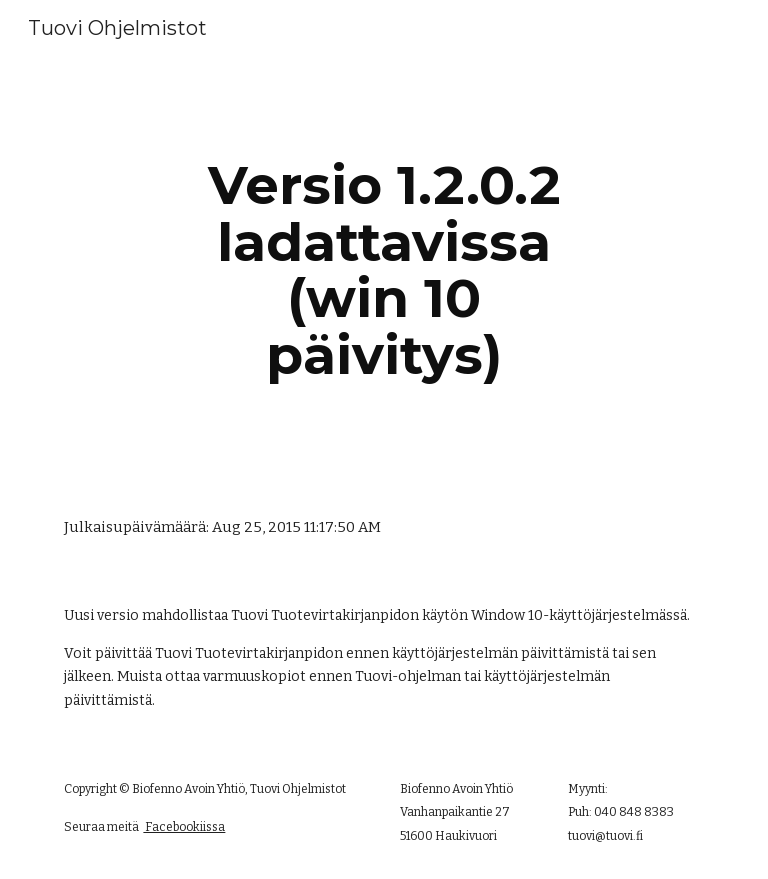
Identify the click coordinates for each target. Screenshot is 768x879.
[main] (383, 270)
